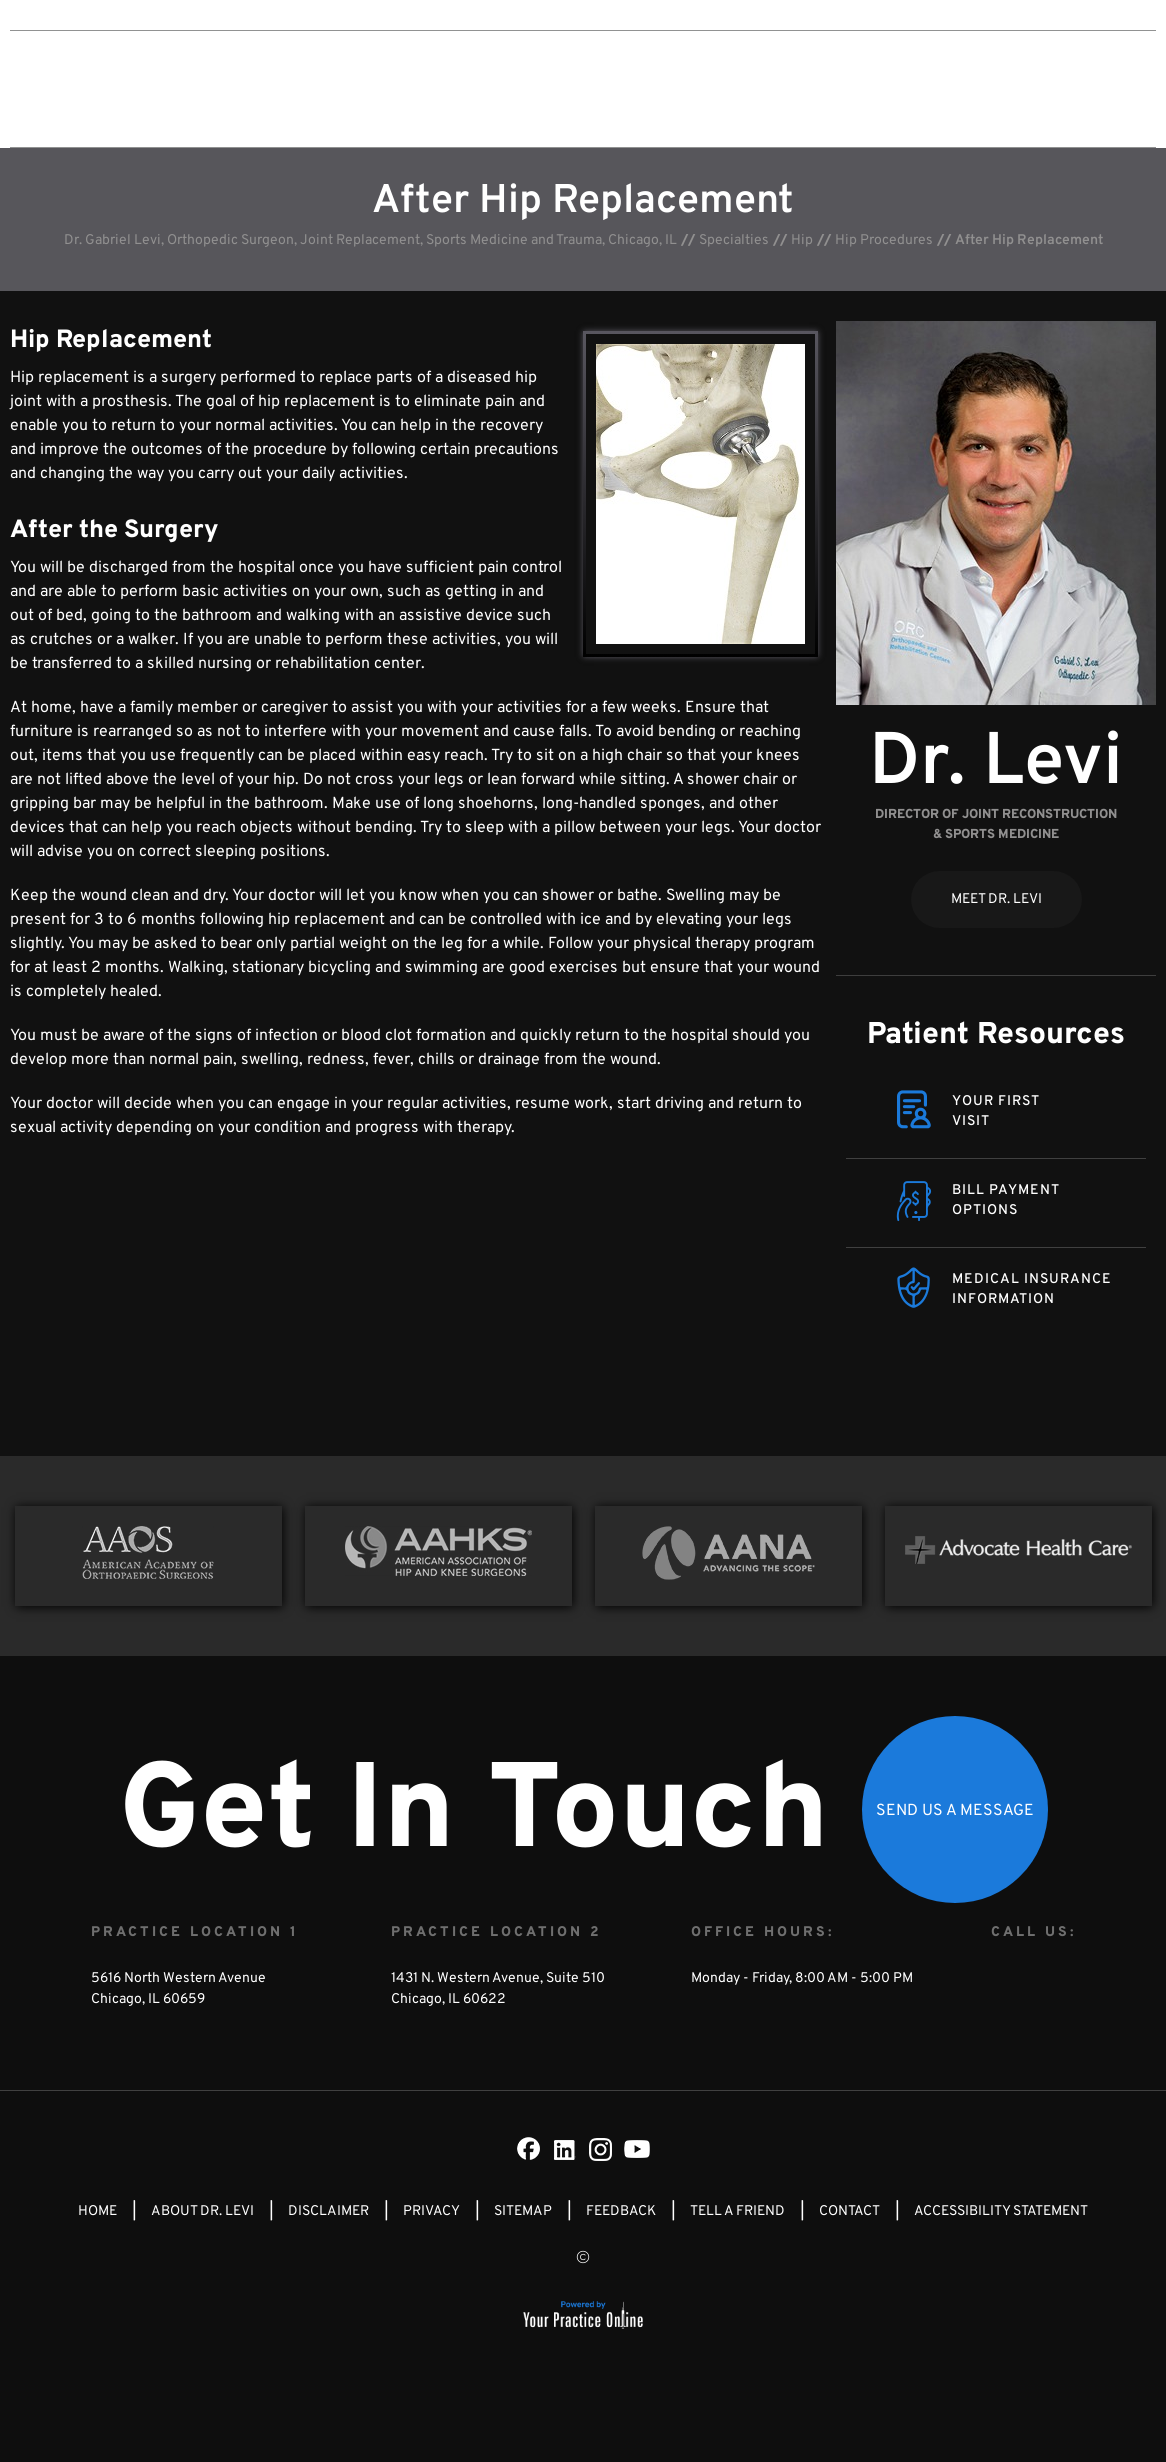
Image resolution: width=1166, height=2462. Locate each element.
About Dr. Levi (472, 88)
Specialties (593, 88)
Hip (802, 240)
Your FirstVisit (996, 1111)
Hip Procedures (884, 240)
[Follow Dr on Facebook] (529, 2149)
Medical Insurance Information (1032, 1289)
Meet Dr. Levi (996, 899)
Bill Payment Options (1006, 1200)
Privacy (431, 2211)
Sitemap (523, 2211)
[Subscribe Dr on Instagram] (601, 2149)
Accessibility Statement (1001, 2211)
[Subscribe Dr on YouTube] (637, 2149)
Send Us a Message (955, 1811)
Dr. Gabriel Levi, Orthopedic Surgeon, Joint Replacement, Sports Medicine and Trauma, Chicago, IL (370, 240)
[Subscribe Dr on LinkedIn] (565, 2149)
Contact (878, 88)
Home (97, 2211)
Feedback (621, 2211)
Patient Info (705, 88)
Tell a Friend (737, 2211)
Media (798, 88)
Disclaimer (328, 2211)
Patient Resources (996, 1035)
